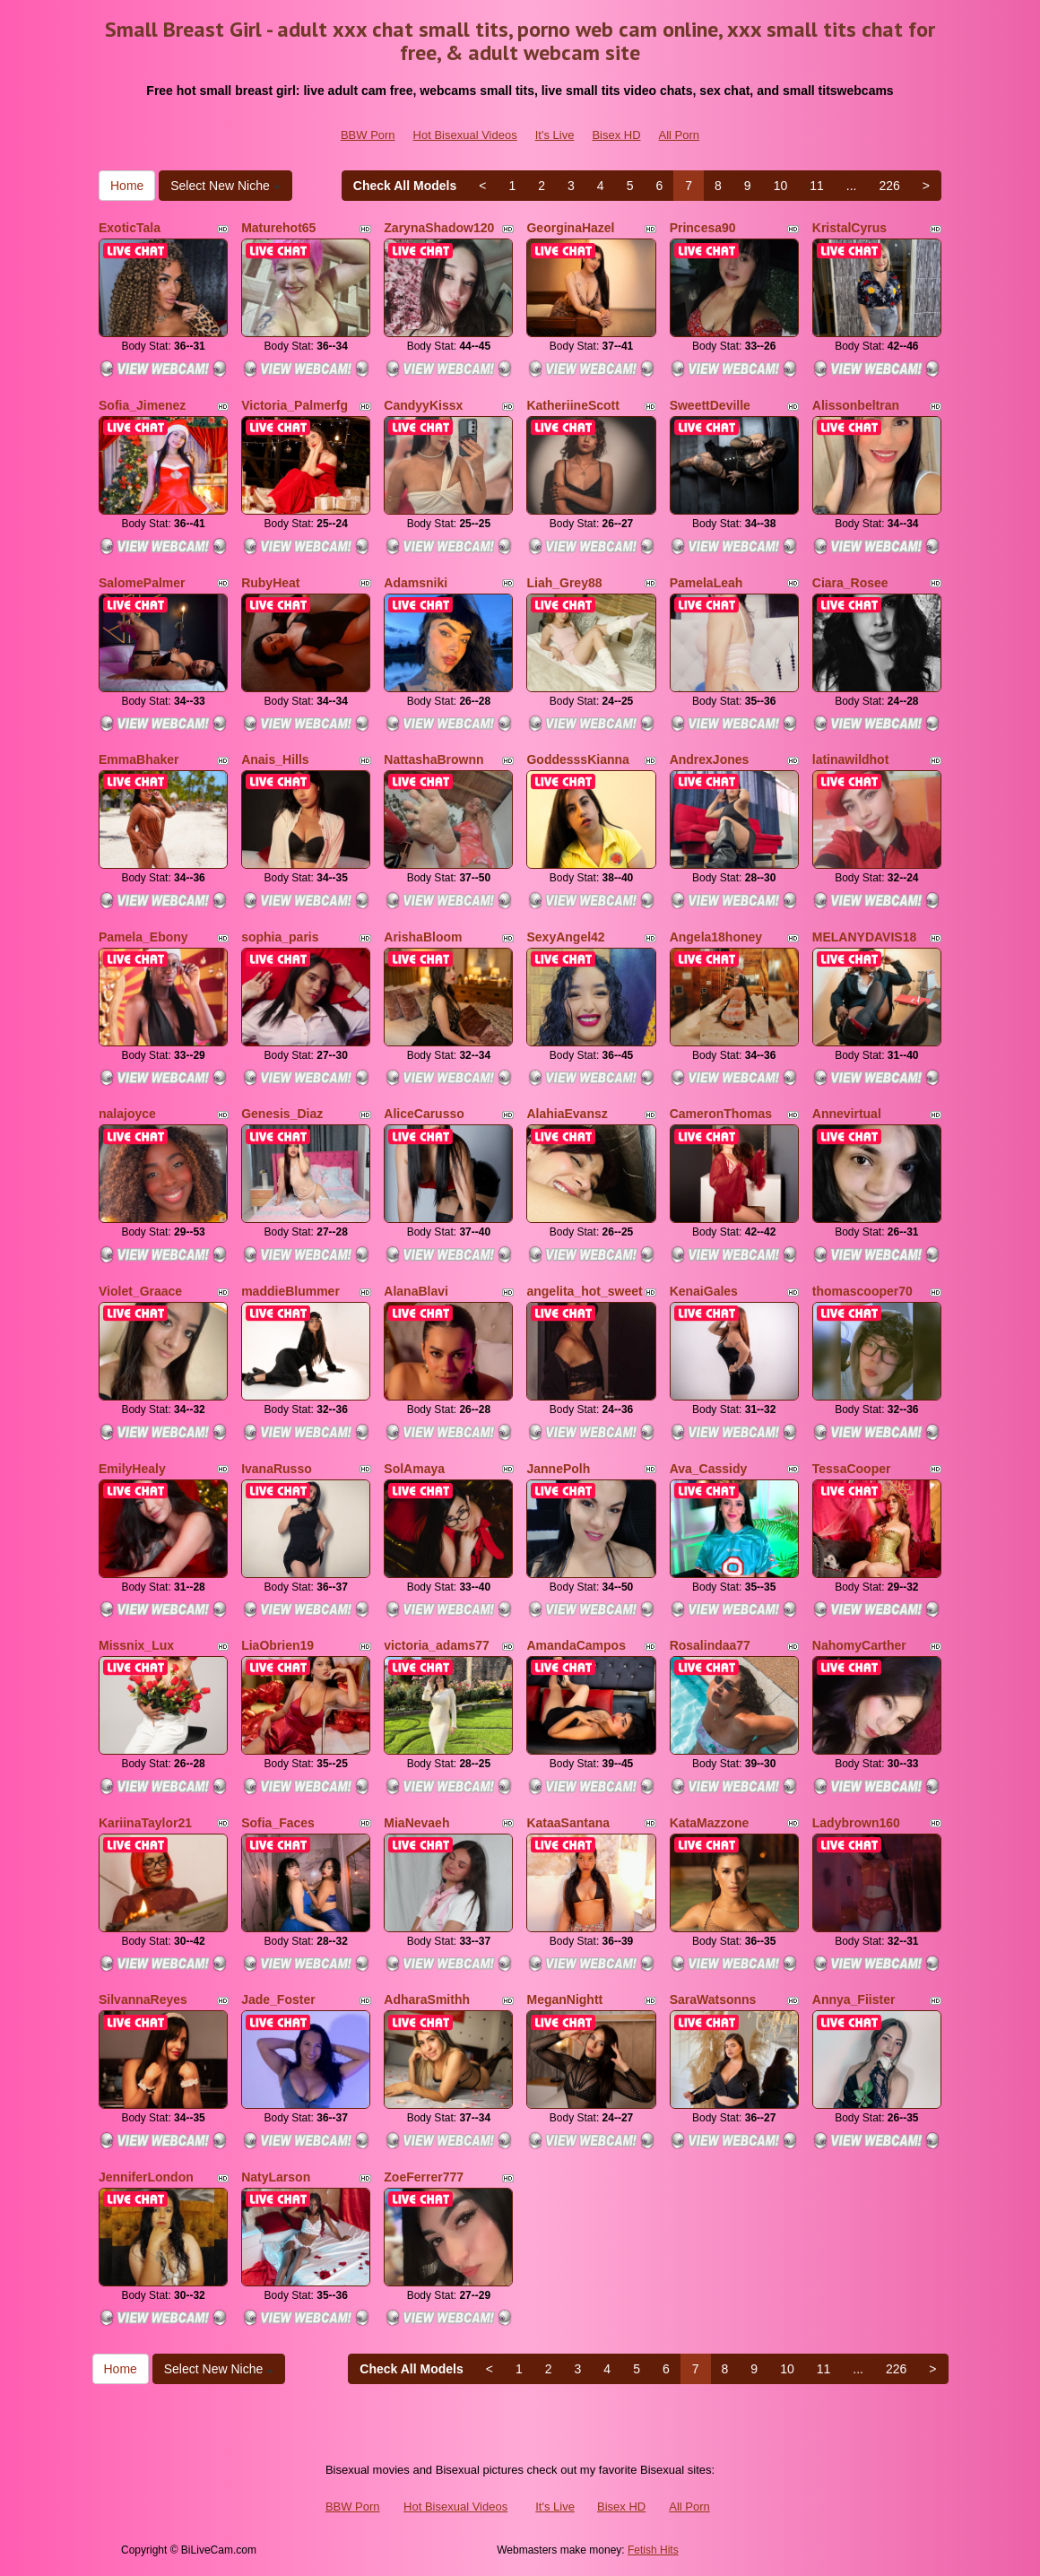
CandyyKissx (423, 405)
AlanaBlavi (416, 1291)
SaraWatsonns (713, 1999)
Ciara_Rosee (850, 583)
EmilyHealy (132, 1468)
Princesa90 (703, 228)
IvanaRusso (276, 1468)
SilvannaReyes (143, 1999)
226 (889, 185)
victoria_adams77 (437, 1645)
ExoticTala (129, 228)
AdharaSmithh (427, 1999)
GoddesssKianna (577, 759)
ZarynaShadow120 (439, 228)
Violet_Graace (140, 1291)
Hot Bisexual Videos (465, 135)
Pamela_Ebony (143, 937)
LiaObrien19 (277, 1645)
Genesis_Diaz (282, 1113)
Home (126, 185)
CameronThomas (721, 1113)
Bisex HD (616, 135)
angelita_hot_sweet (584, 1291)
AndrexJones (710, 759)
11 (817, 185)
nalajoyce (127, 1113)
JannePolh (558, 1468)
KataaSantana (568, 1823)
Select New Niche (225, 185)
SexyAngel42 (565, 937)
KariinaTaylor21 (145, 1823)
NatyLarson (275, 2177)
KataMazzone (710, 1823)
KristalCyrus (849, 228)
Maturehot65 (278, 228)
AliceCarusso (424, 1113)
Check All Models (404, 185)
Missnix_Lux (136, 1645)
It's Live (555, 135)
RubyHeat (270, 583)
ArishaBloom (423, 937)
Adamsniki (415, 583)
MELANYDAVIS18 (864, 937)
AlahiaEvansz (566, 1113)
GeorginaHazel (570, 228)
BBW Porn (368, 135)
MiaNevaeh (416, 1823)
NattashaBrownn (433, 759)
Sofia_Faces (278, 1823)
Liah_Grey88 (564, 583)
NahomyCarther (859, 1645)
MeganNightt (564, 1999)
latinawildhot (850, 759)
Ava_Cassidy (709, 1468)
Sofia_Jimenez (142, 405)
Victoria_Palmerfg (294, 405)
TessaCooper (851, 1468)
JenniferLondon (146, 2177)
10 (781, 185)
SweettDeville (710, 405)
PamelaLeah (706, 583)
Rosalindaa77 (710, 1645)
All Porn (679, 135)
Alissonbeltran (855, 405)
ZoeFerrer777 (424, 2177)
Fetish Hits (653, 2550)
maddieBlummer (290, 1291)
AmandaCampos (575, 1645)
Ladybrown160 (856, 1823)
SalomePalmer (142, 583)
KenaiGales (704, 1291)
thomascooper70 (862, 1291)
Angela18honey (716, 937)
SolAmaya (414, 1468)
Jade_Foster (278, 1999)
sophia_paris (279, 937)
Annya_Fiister (854, 1999)
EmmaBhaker (139, 759)
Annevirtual (846, 1113)
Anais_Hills (274, 759)
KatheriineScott (572, 405)
